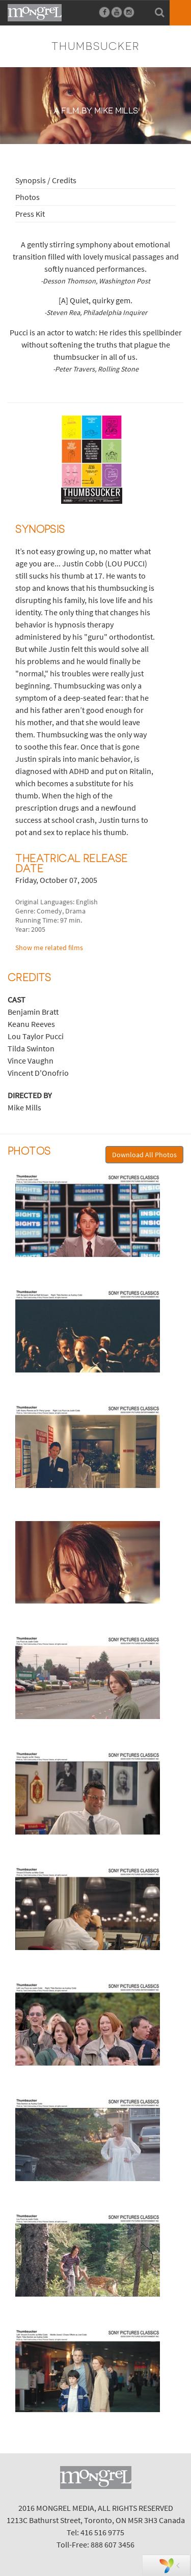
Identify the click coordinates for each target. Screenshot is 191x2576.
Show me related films (49, 947)
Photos (27, 197)
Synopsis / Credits (45, 180)
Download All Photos (144, 1154)
